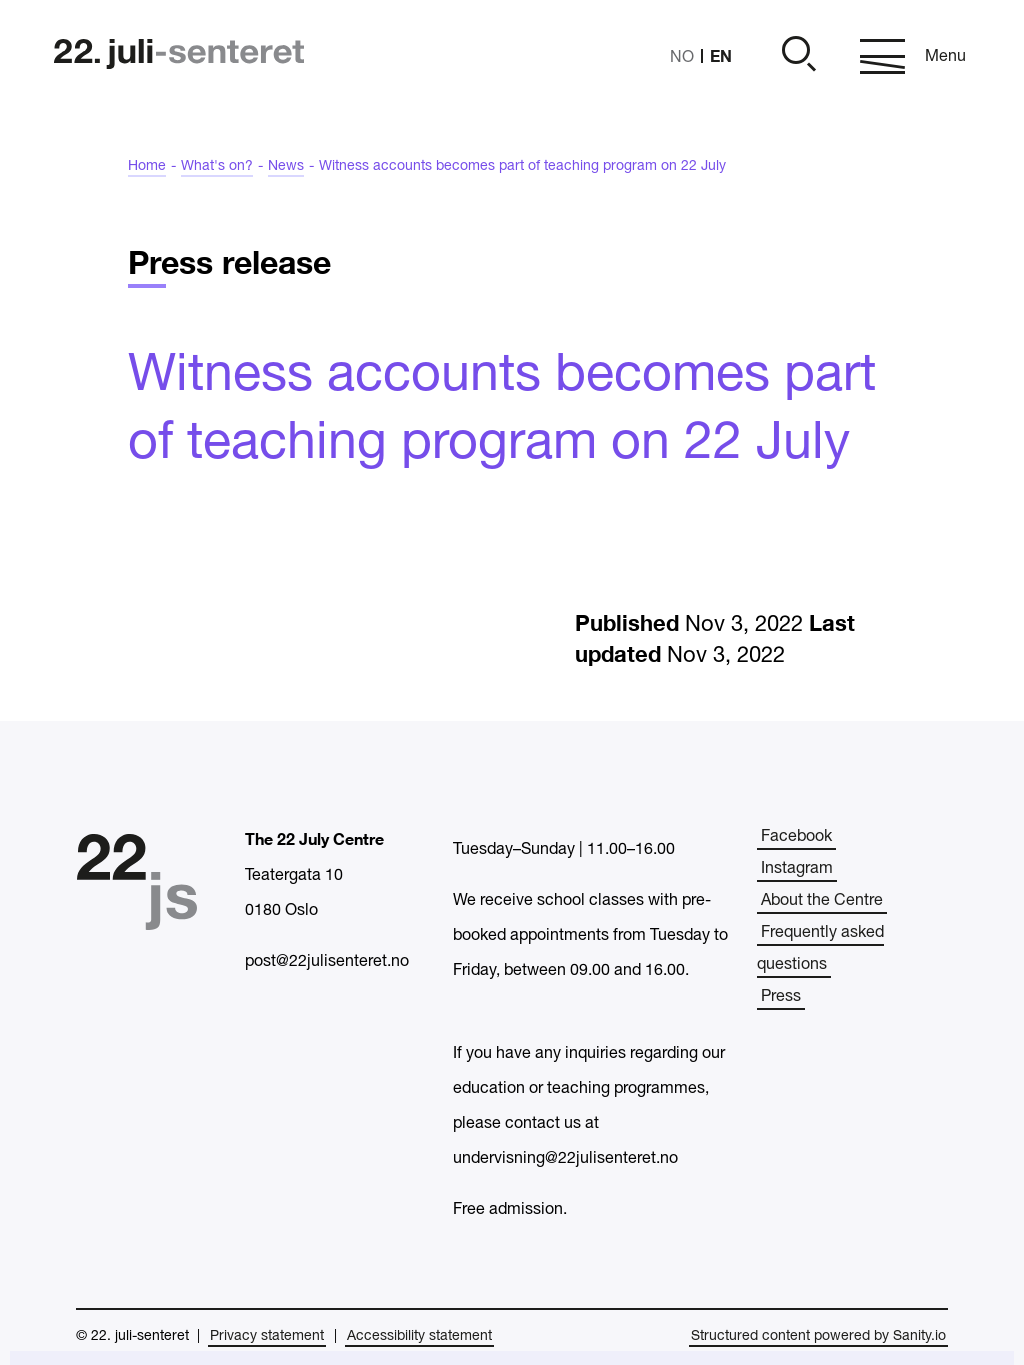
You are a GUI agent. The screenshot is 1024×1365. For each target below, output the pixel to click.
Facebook (796, 837)
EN (721, 55)
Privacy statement (267, 1336)
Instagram (797, 869)
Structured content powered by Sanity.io (818, 1336)
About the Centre (822, 901)
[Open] (796, 56)
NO (682, 58)
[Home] (179, 56)
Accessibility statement (419, 1336)
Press (781, 997)
